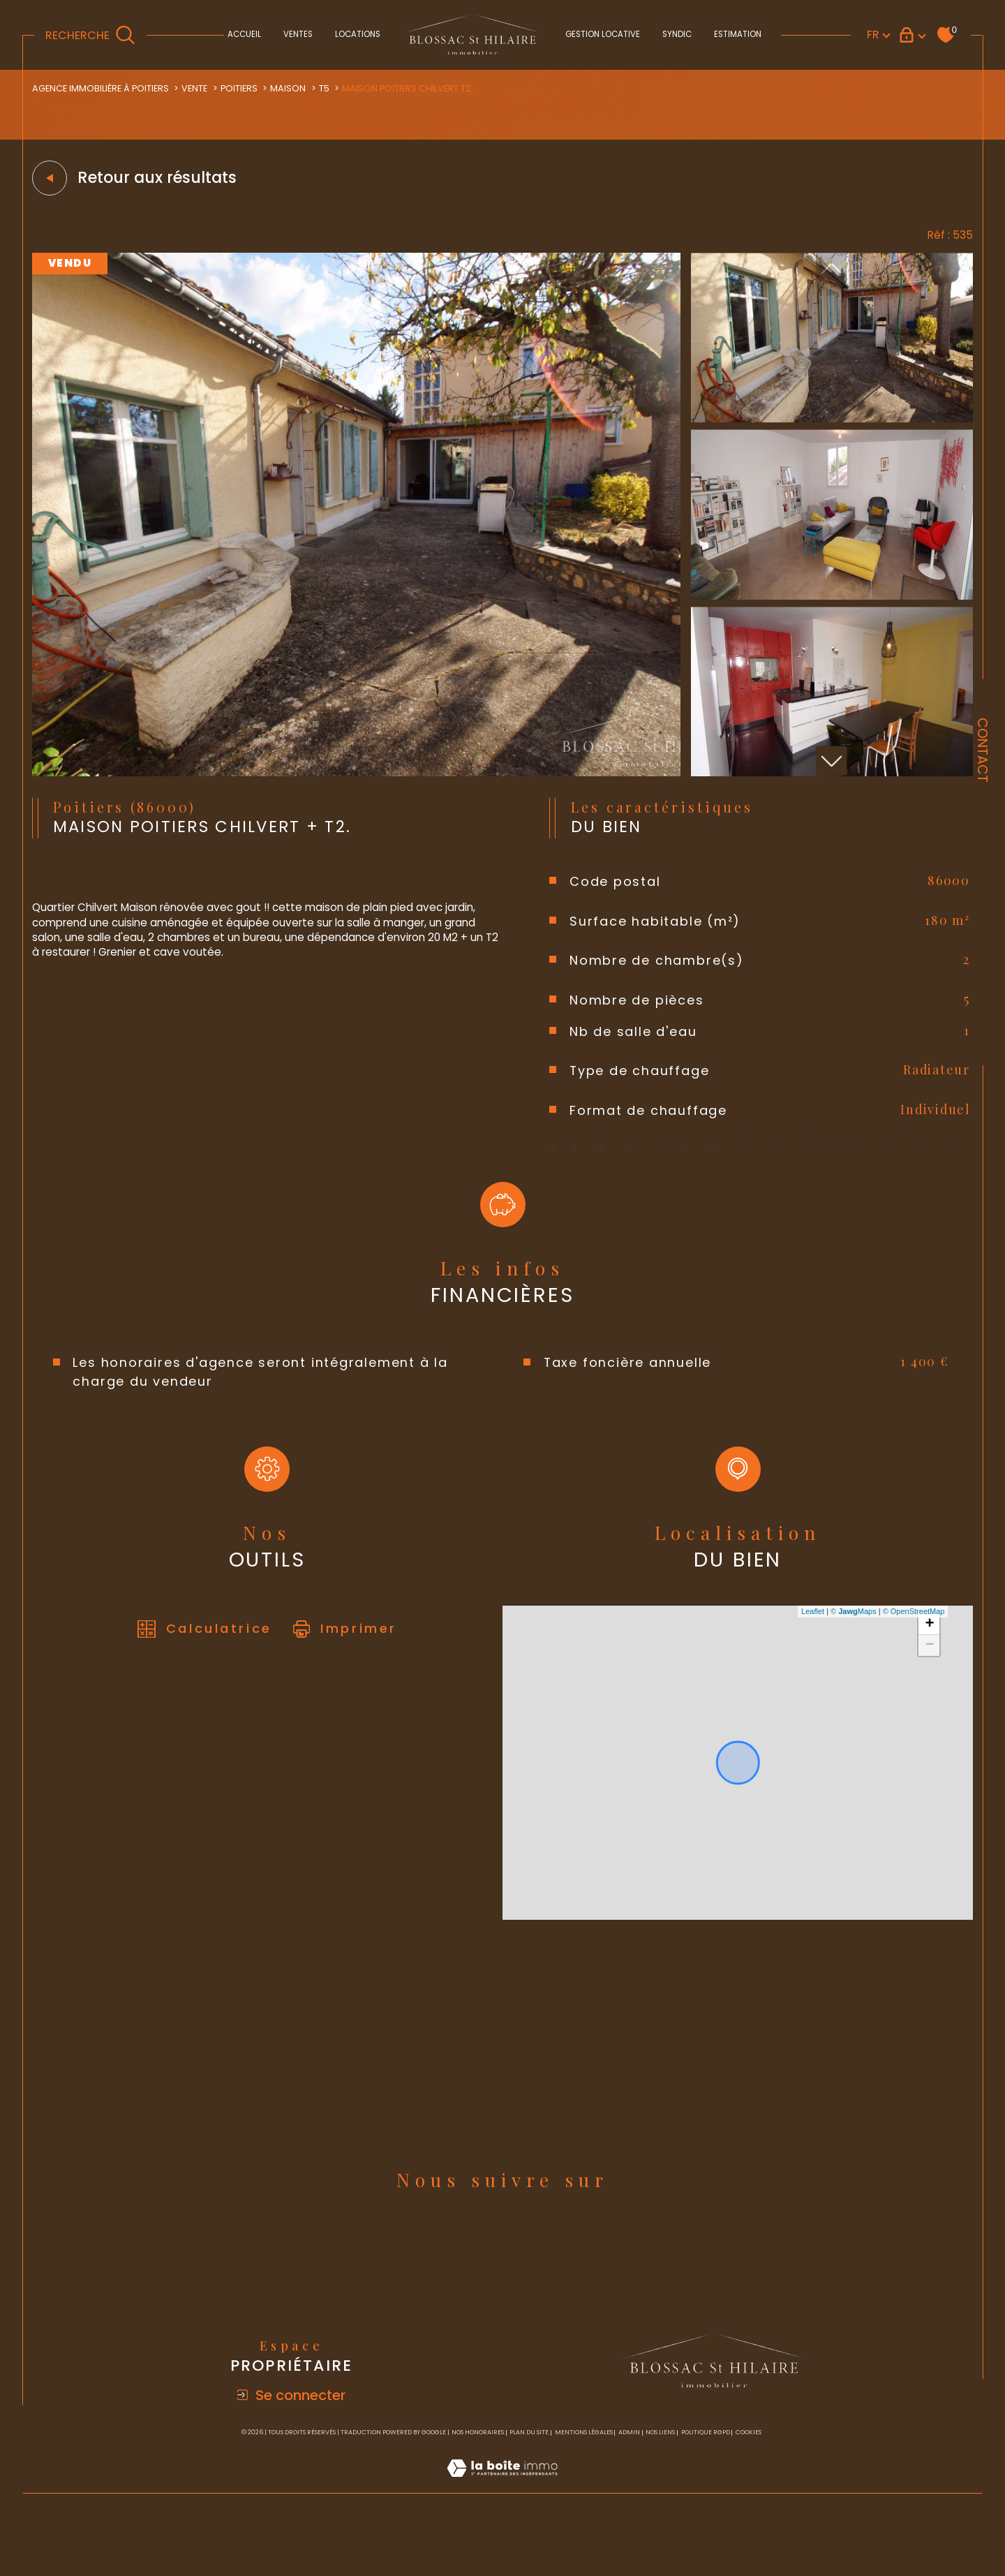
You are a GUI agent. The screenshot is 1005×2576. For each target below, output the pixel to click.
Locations (357, 34)
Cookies (748, 2480)
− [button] (927, 1671)
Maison (304, 89)
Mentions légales (584, 2480)
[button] (830, 766)
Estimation (737, 34)
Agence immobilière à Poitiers (106, 89)
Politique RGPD (705, 2480)
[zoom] (356, 778)
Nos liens (660, 2480)
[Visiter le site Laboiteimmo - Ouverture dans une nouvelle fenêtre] (502, 2532)
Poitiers (253, 89)
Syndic (677, 34)
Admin (629, 2480)
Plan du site (529, 2480)
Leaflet (810, 1637)
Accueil (244, 34)
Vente (207, 89)
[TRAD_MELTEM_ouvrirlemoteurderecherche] (90, 35)
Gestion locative (602, 34)
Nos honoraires (478, 2480)
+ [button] (927, 1650)
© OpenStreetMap (912, 1637)
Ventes (298, 34)
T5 (340, 89)
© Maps (851, 1637)
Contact (982, 750)
